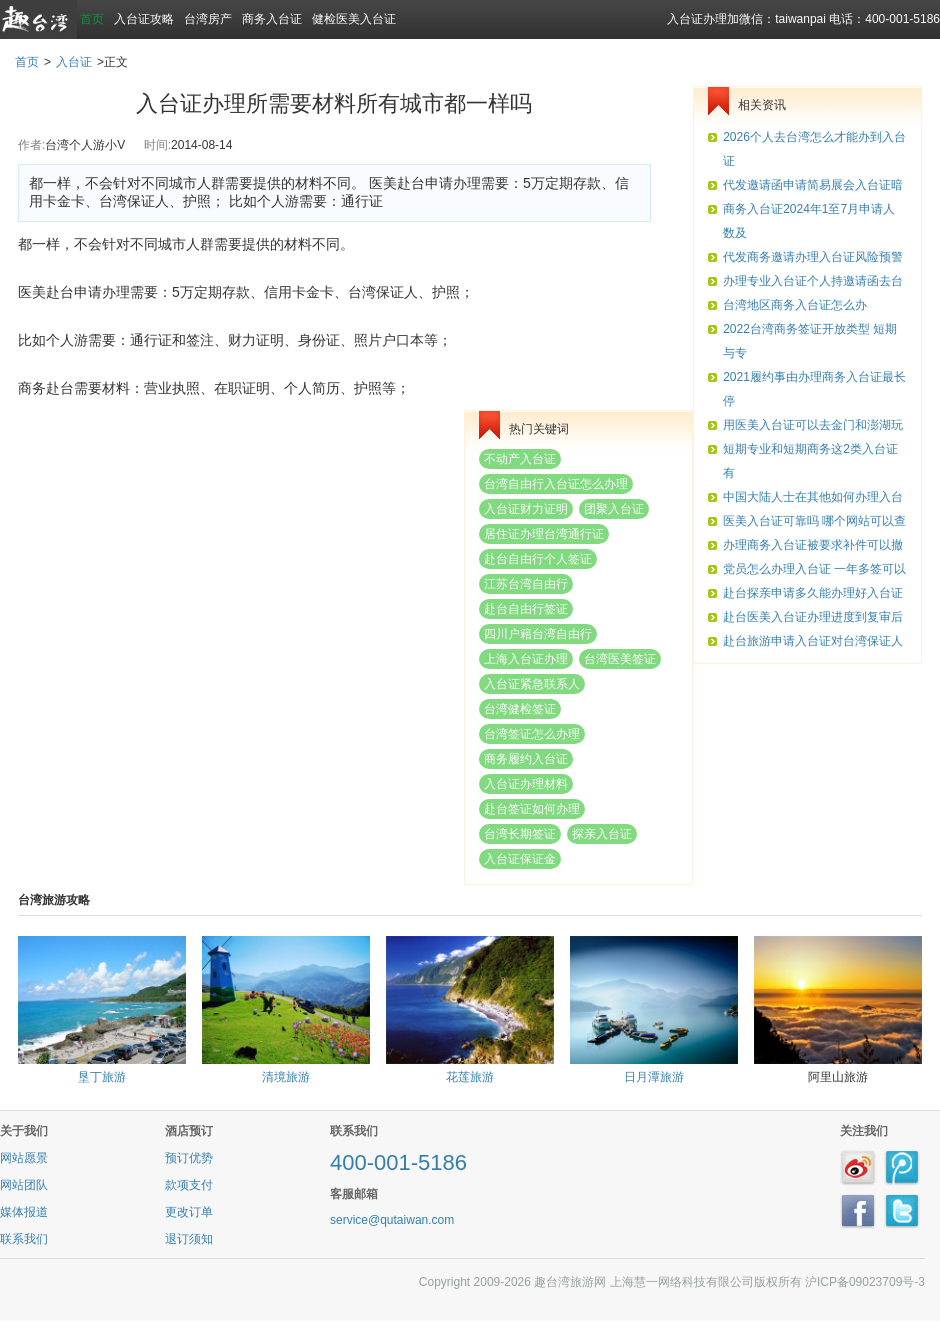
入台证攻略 (144, 19)
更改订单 (189, 1212)
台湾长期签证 (520, 834)
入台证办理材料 (526, 784)
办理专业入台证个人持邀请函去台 (813, 281)
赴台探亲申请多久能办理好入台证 (813, 593)
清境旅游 (286, 1077)
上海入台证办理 (526, 659)
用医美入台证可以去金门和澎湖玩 (813, 425)
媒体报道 (24, 1212)
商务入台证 (272, 19)
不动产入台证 (520, 459)
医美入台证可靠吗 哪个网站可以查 (814, 521)
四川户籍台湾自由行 (538, 634)
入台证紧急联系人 (532, 684)
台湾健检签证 (520, 709)
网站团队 (24, 1185)
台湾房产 (208, 19)
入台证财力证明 (526, 509)
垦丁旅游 (102, 1077)
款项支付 (189, 1185)
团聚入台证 (614, 509)
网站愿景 (24, 1158)
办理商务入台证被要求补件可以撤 (813, 545)
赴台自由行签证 (526, 609)
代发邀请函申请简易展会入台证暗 (813, 185)
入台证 (74, 62)
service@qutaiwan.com (392, 1220)
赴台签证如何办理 (532, 809)
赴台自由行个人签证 (538, 559)
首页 (92, 19)
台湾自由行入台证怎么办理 (556, 484)
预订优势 (189, 1158)
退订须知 (189, 1239)
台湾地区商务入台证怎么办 (795, 305)
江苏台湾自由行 (526, 584)
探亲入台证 (602, 834)
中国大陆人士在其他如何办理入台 (813, 497)
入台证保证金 (520, 859)
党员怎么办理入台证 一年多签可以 (814, 569)
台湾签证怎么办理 (532, 734)
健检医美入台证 (354, 19)
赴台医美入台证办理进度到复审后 (813, 617)
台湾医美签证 (620, 659)
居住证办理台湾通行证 (544, 534)
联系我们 (24, 1239)
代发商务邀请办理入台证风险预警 (813, 257)
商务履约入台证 (526, 759)
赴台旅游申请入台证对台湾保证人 (813, 641)
